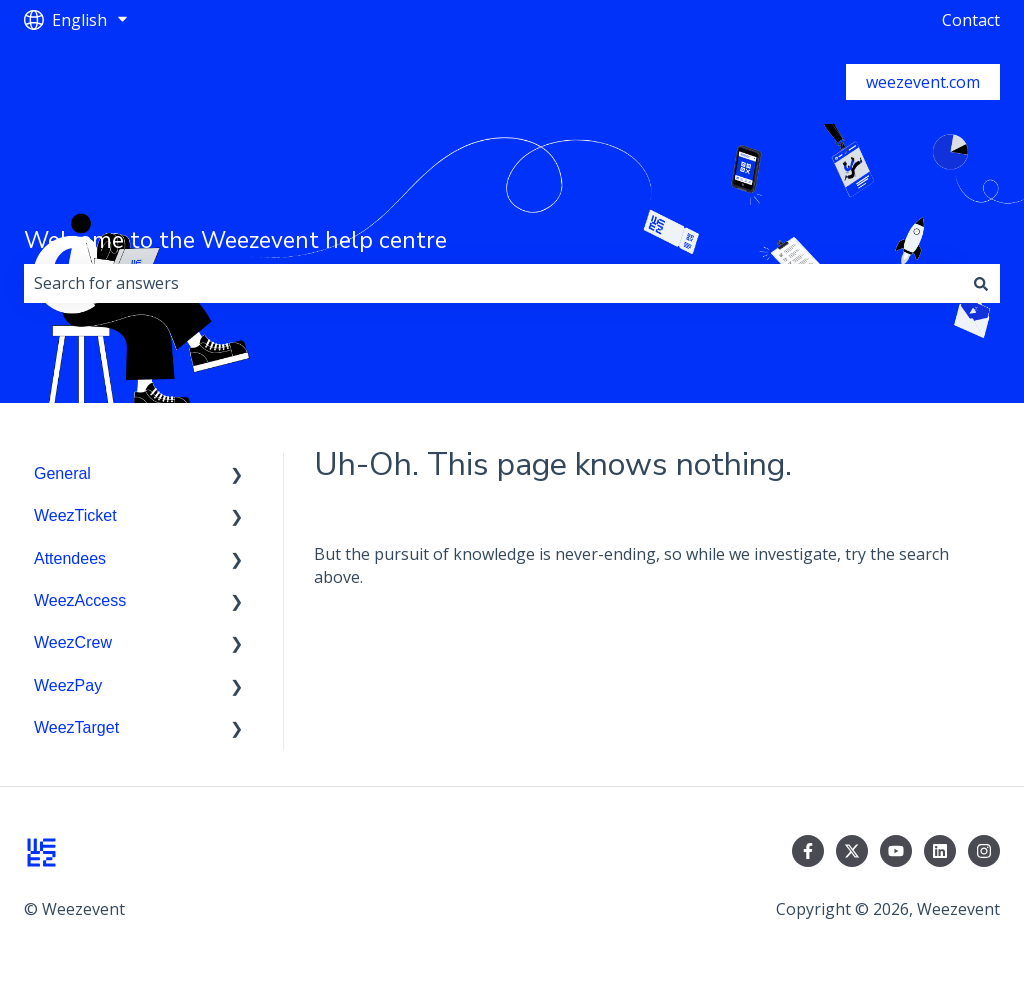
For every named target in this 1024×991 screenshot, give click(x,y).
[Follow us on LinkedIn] (940, 851)
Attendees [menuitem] (70, 558)
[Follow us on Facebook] (808, 851)
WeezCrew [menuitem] (73, 642)
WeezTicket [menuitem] (75, 515)
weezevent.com (923, 82)
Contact (971, 20)
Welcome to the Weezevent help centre (235, 240)
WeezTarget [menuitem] (76, 727)
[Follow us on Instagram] (984, 851)
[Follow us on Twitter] (852, 851)
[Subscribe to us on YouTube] (896, 851)
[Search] (981, 283)
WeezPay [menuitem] (68, 685)
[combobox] (493, 283)
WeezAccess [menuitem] (80, 600)
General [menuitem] (62, 473)
